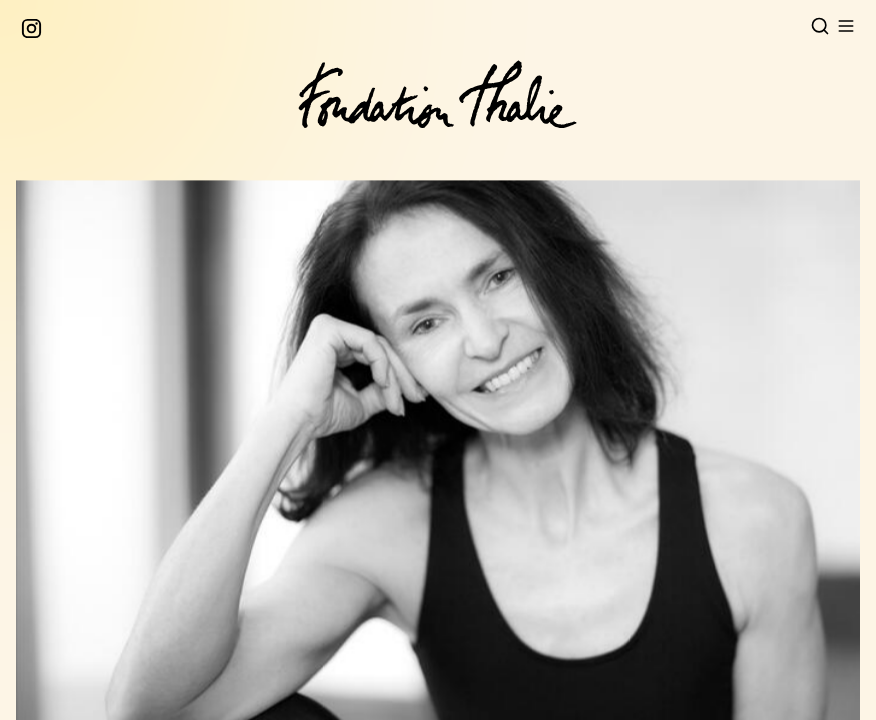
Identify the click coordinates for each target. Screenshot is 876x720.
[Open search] (820, 26)
